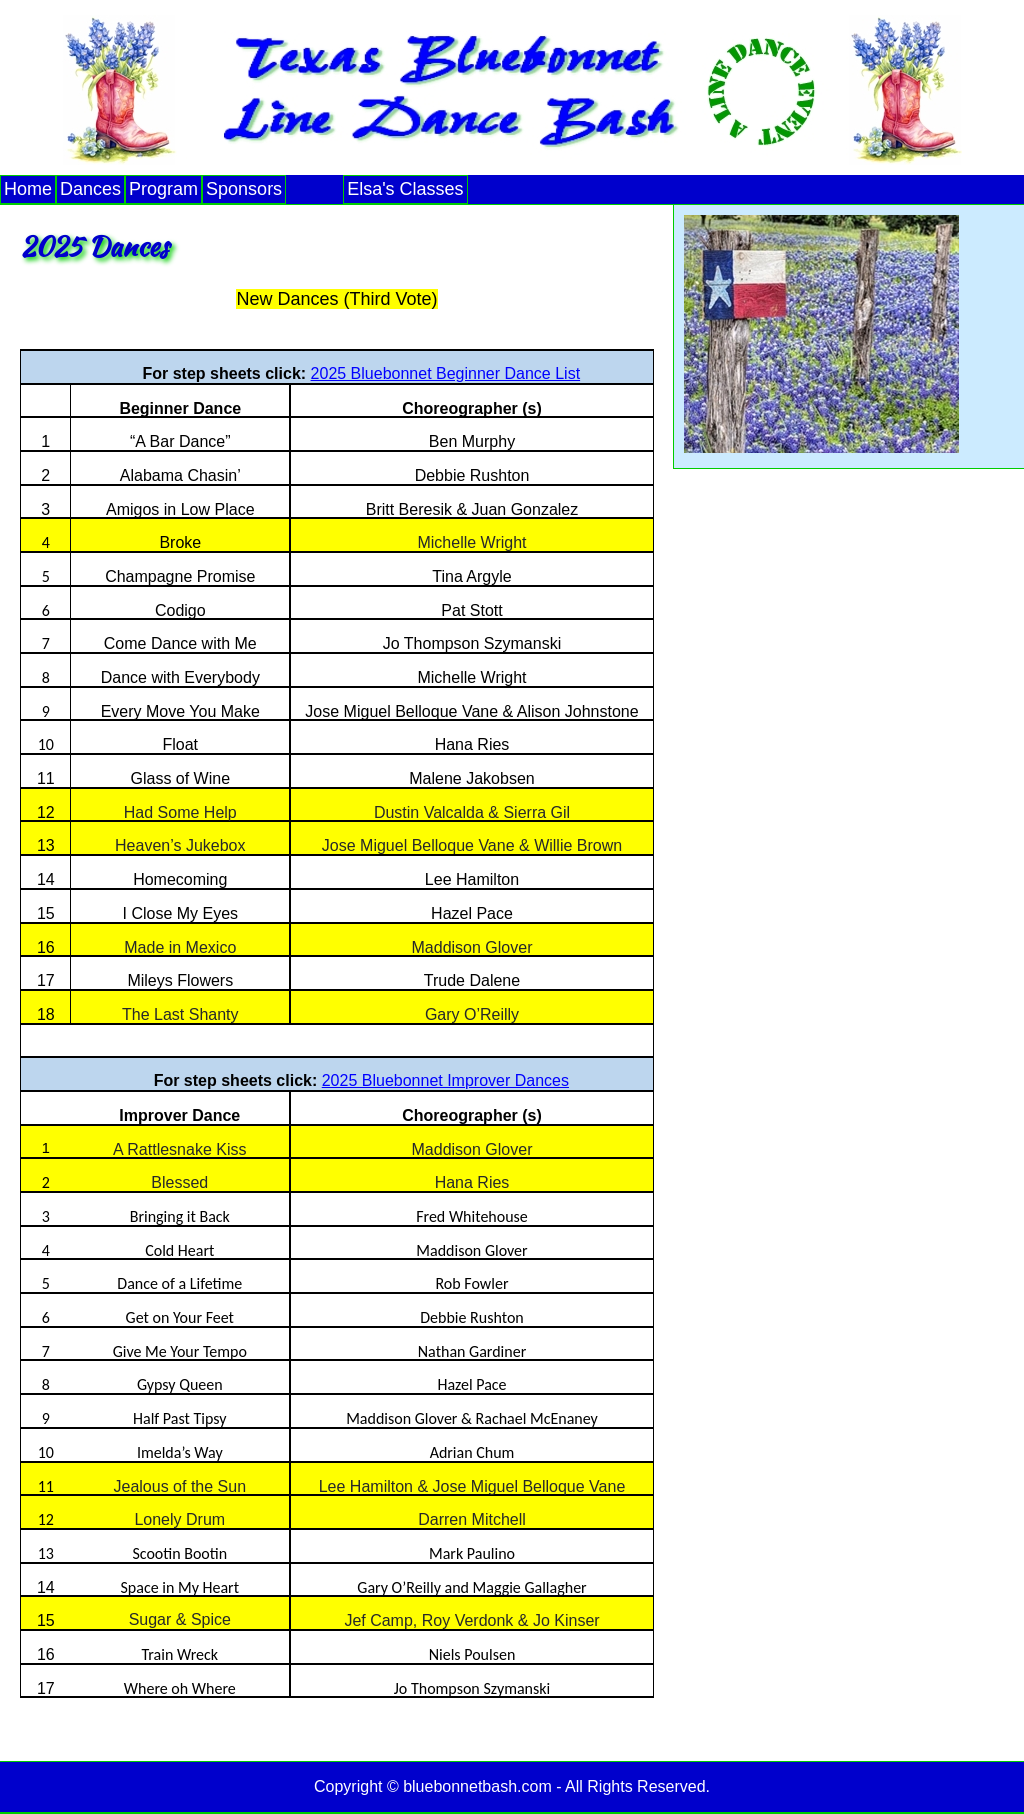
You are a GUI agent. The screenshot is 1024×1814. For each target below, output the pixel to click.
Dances (90, 189)
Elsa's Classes (405, 189)
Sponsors (244, 189)
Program (163, 189)
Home (28, 189)
